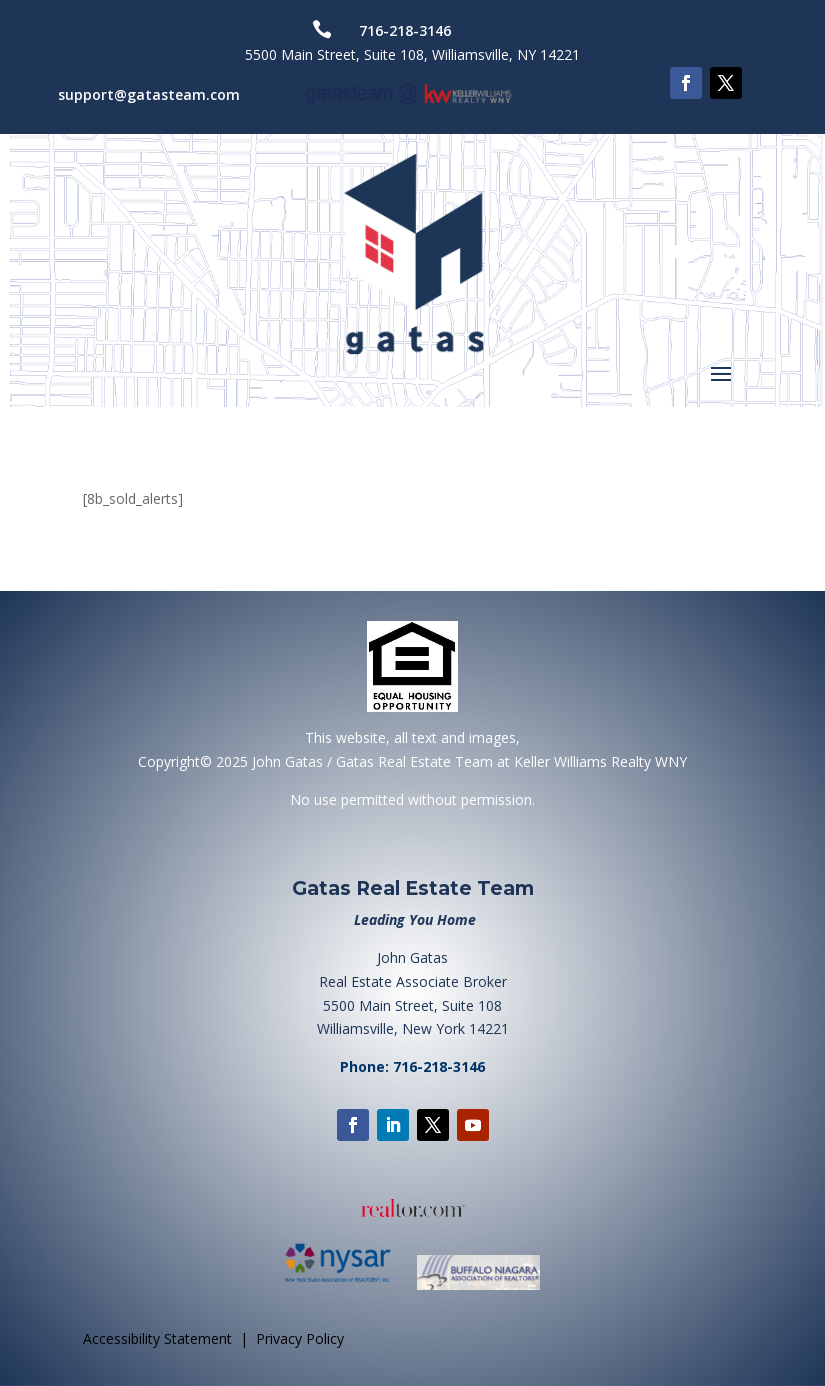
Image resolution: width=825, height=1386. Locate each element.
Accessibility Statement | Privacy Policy (213, 1338)
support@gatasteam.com (149, 94)
